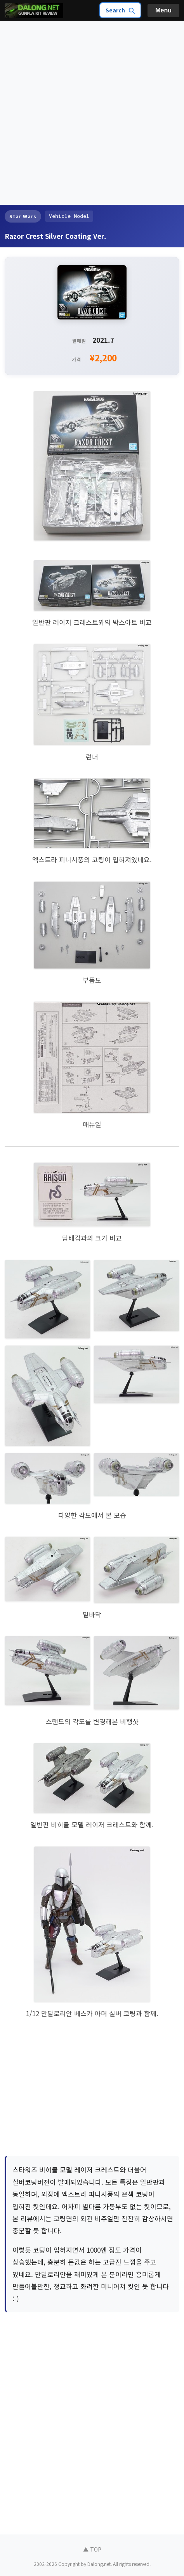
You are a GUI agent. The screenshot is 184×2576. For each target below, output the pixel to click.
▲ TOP (92, 2549)
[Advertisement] (92, 113)
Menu (163, 10)
